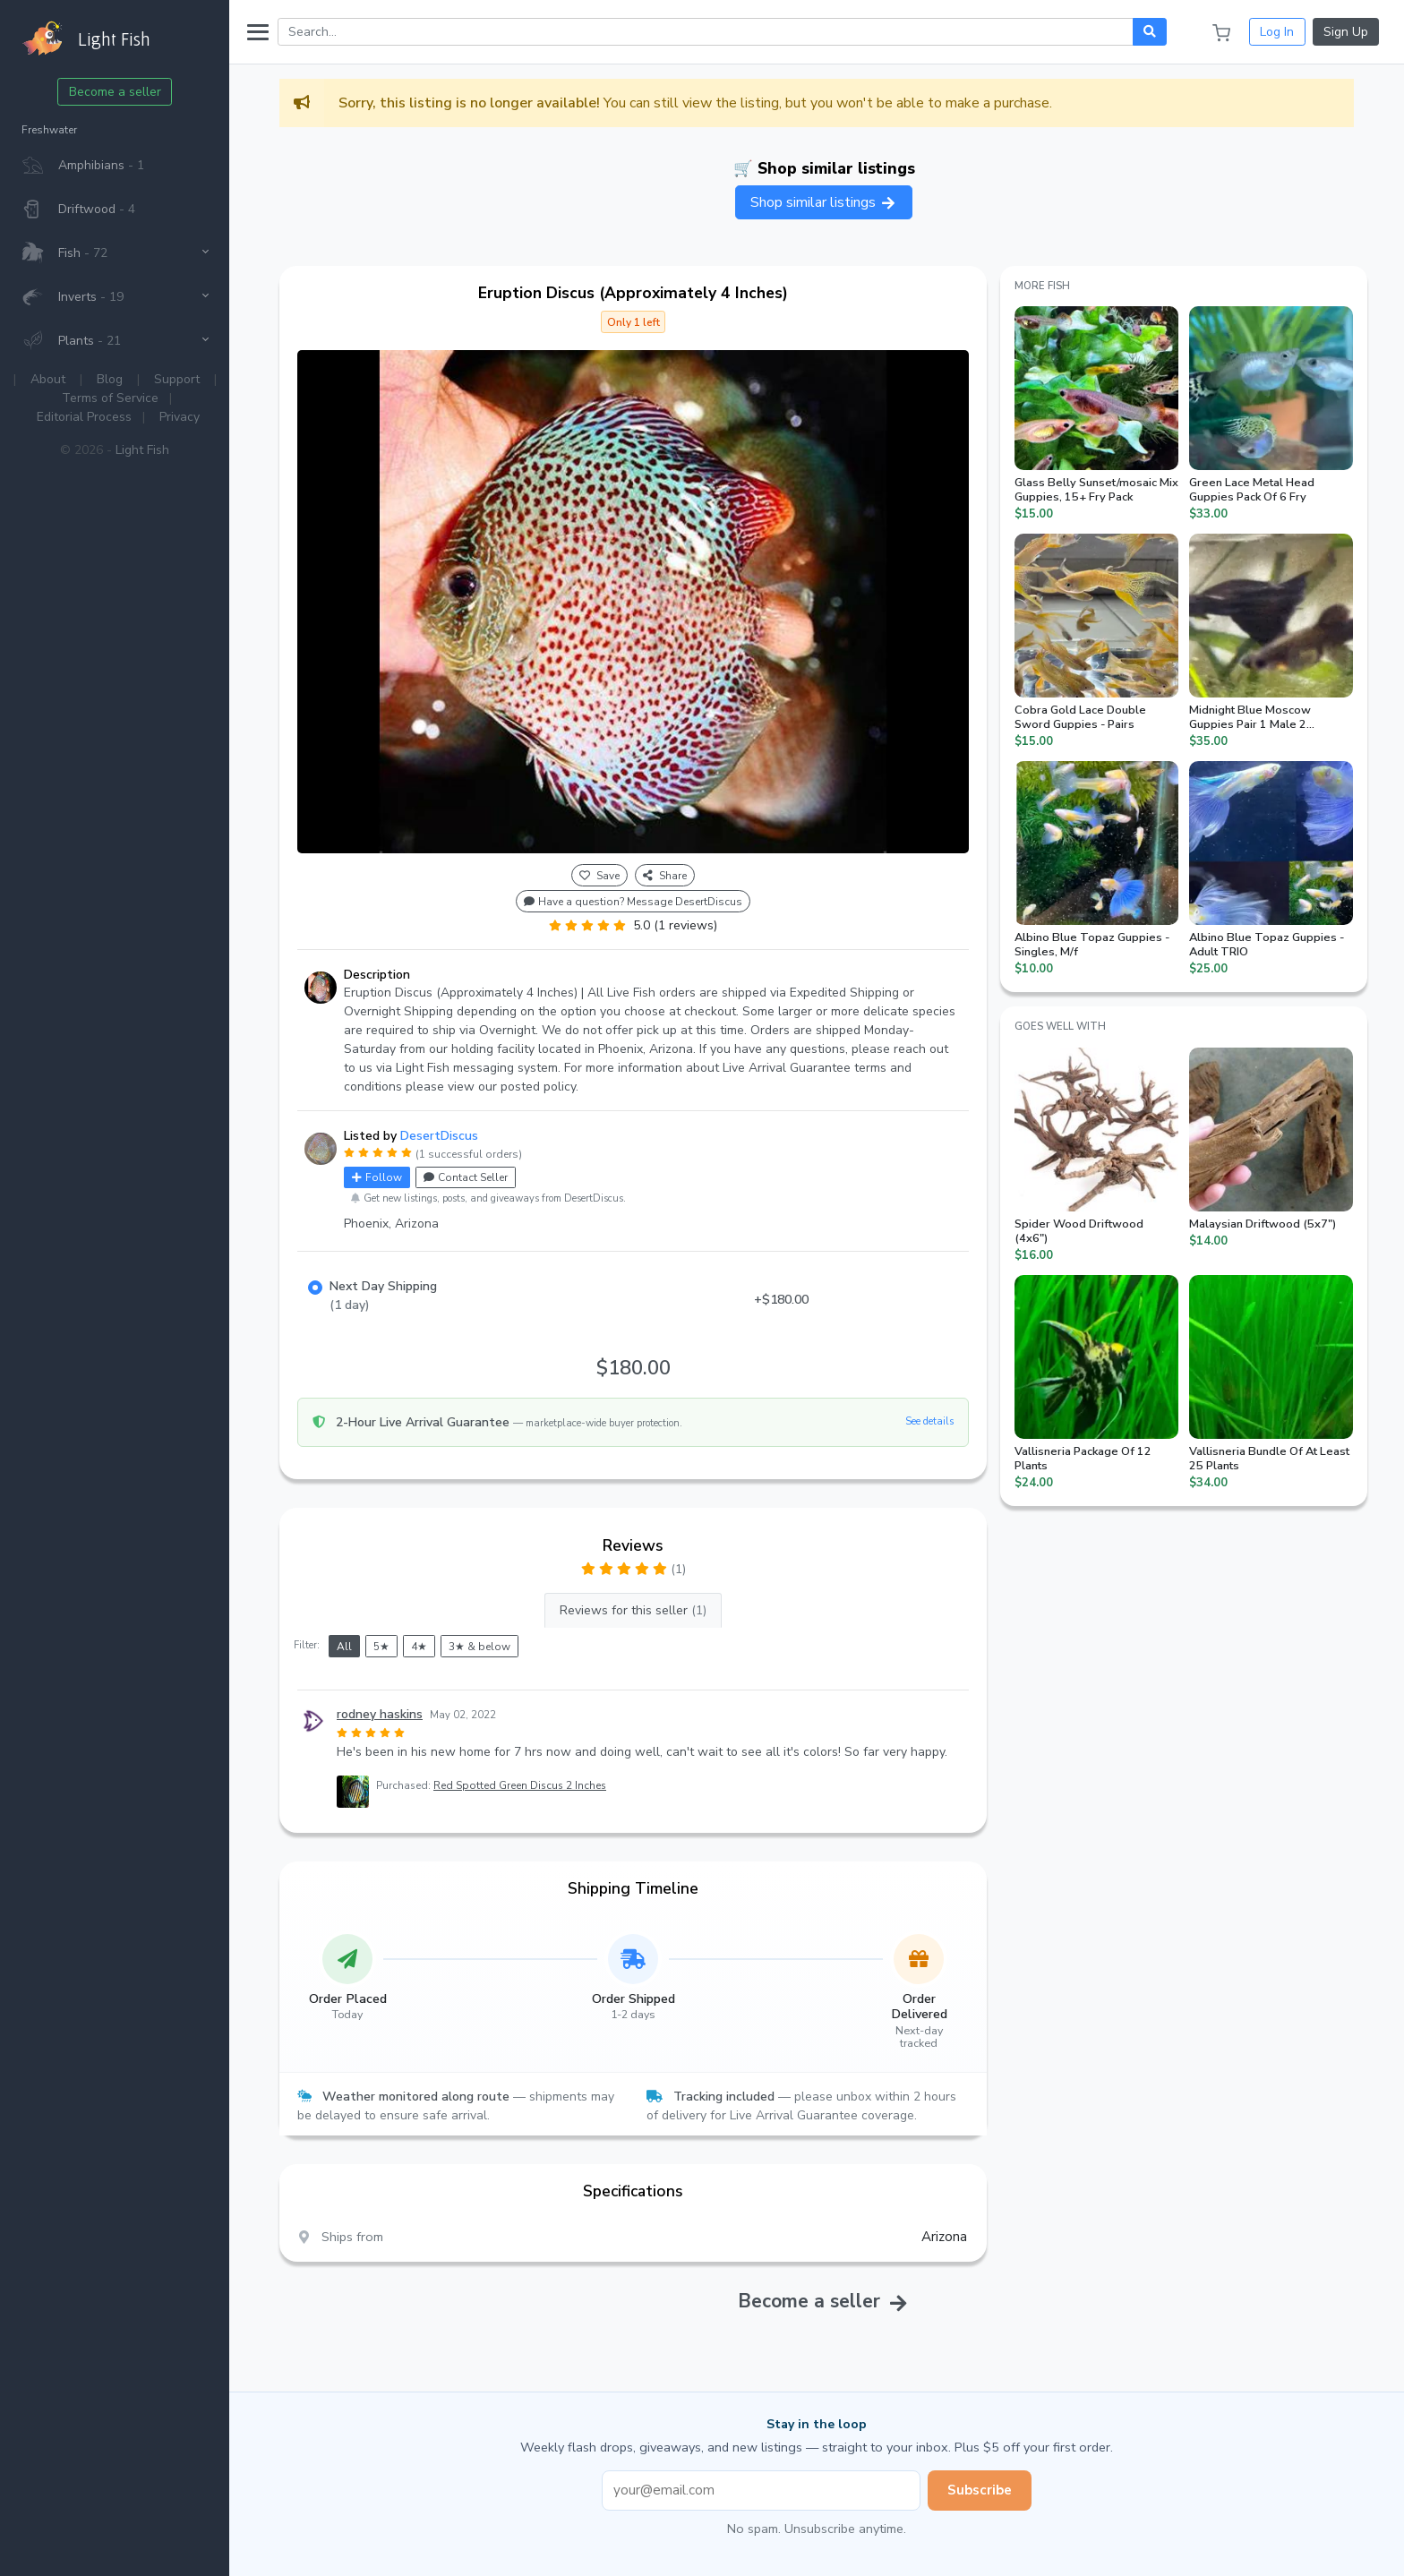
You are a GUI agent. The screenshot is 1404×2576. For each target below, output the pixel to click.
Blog (110, 379)
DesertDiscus (439, 1135)
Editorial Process (84, 416)
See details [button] (929, 1421)
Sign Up (1345, 31)
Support (177, 379)
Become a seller (115, 91)
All (344, 1646)
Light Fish (142, 449)
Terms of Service (110, 398)
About (47, 379)
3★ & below (479, 1646)
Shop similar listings (823, 202)
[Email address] (761, 2490)
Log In (1277, 31)
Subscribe (979, 2490)
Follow (377, 1177)
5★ (381, 1646)
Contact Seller (466, 1177)
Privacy (179, 416)
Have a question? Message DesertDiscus (633, 901)
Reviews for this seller (633, 1610)
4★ (419, 1646)
